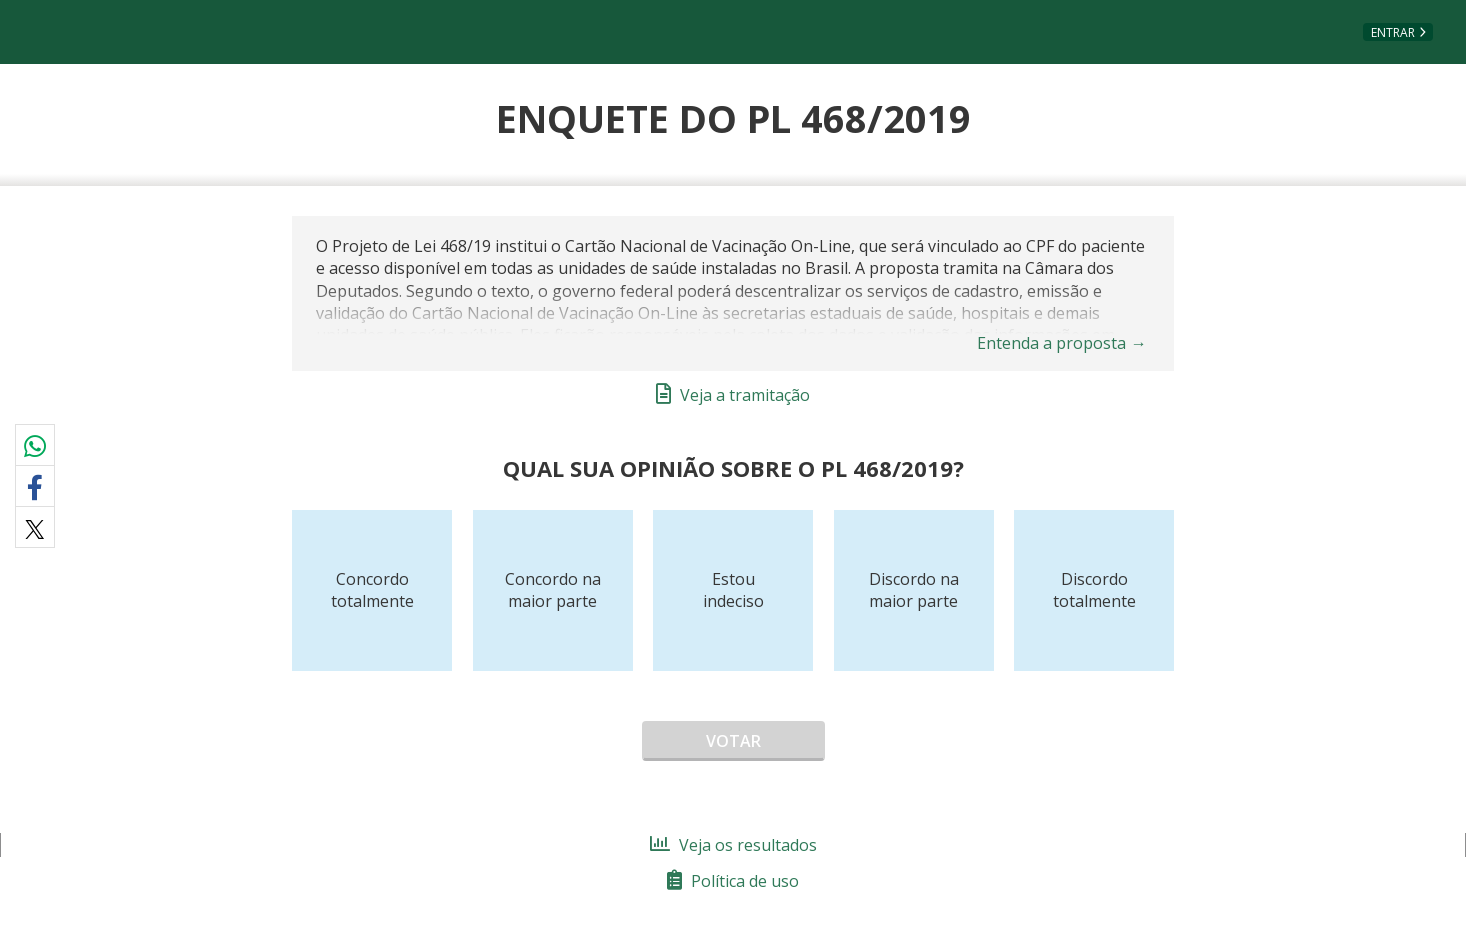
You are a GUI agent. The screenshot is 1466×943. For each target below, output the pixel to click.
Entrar (1393, 32)
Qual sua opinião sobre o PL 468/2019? (733, 468)
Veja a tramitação (733, 395)
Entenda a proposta (1062, 343)
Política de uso (733, 881)
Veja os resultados (733, 845)
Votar (733, 741)
